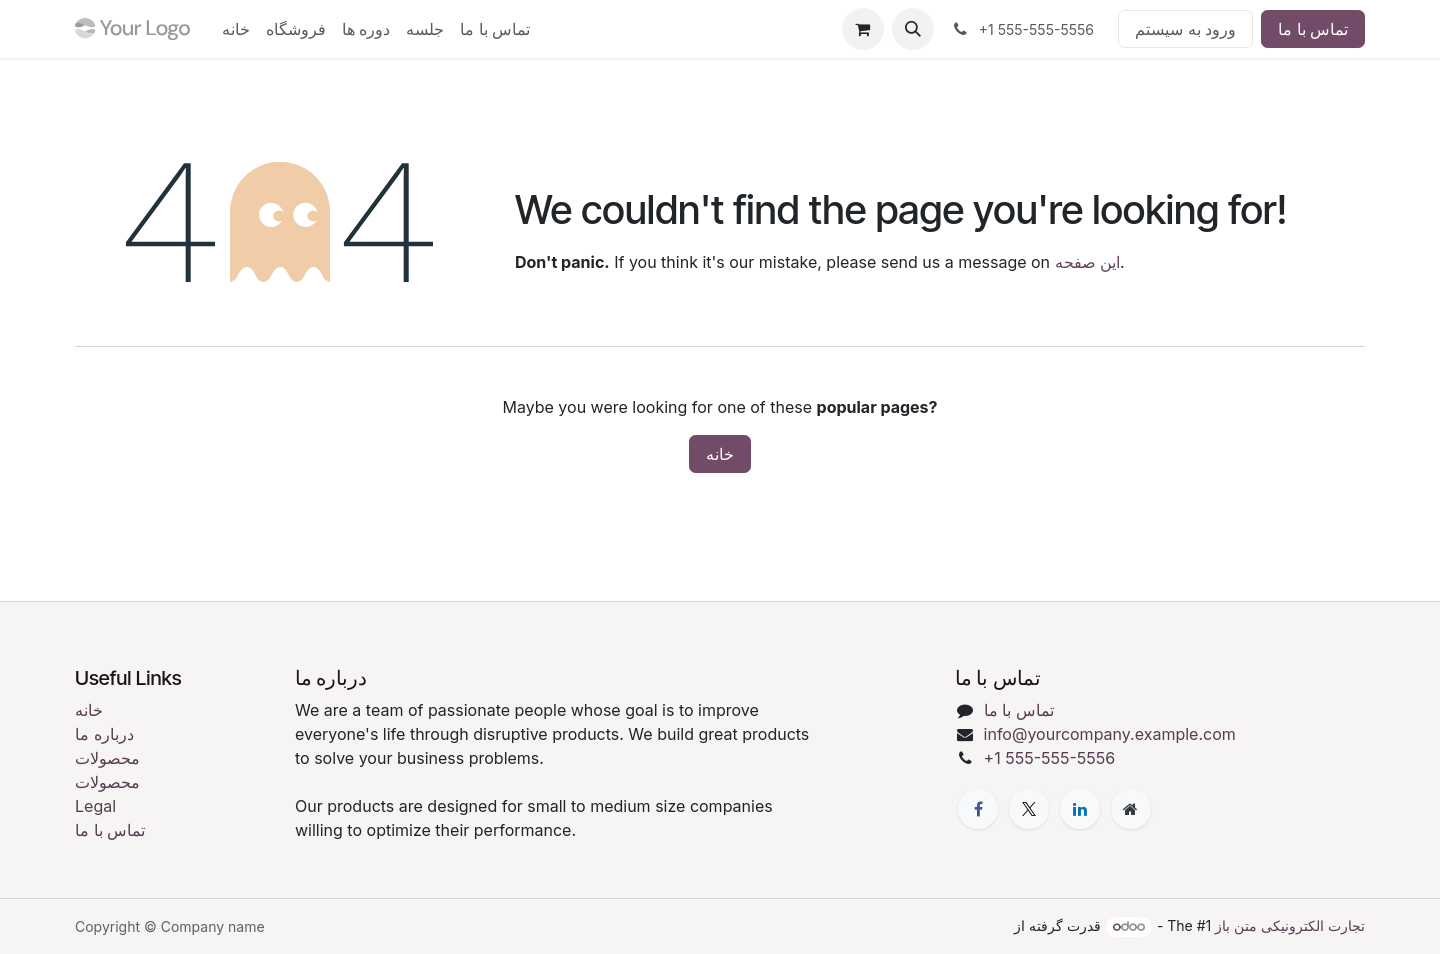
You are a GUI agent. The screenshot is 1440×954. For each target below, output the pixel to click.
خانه (720, 454)
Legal (95, 806)
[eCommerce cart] (863, 29)
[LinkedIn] (1080, 809)
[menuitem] (236, 29)
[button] (913, 29)
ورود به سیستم (1185, 29)
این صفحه (1088, 262)
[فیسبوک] (978, 809)
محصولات (107, 758)
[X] (1029, 809)
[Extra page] (1131, 809)
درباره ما (104, 734)
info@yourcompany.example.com (1110, 734)
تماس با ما (1313, 29)
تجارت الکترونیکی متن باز (1290, 925)
